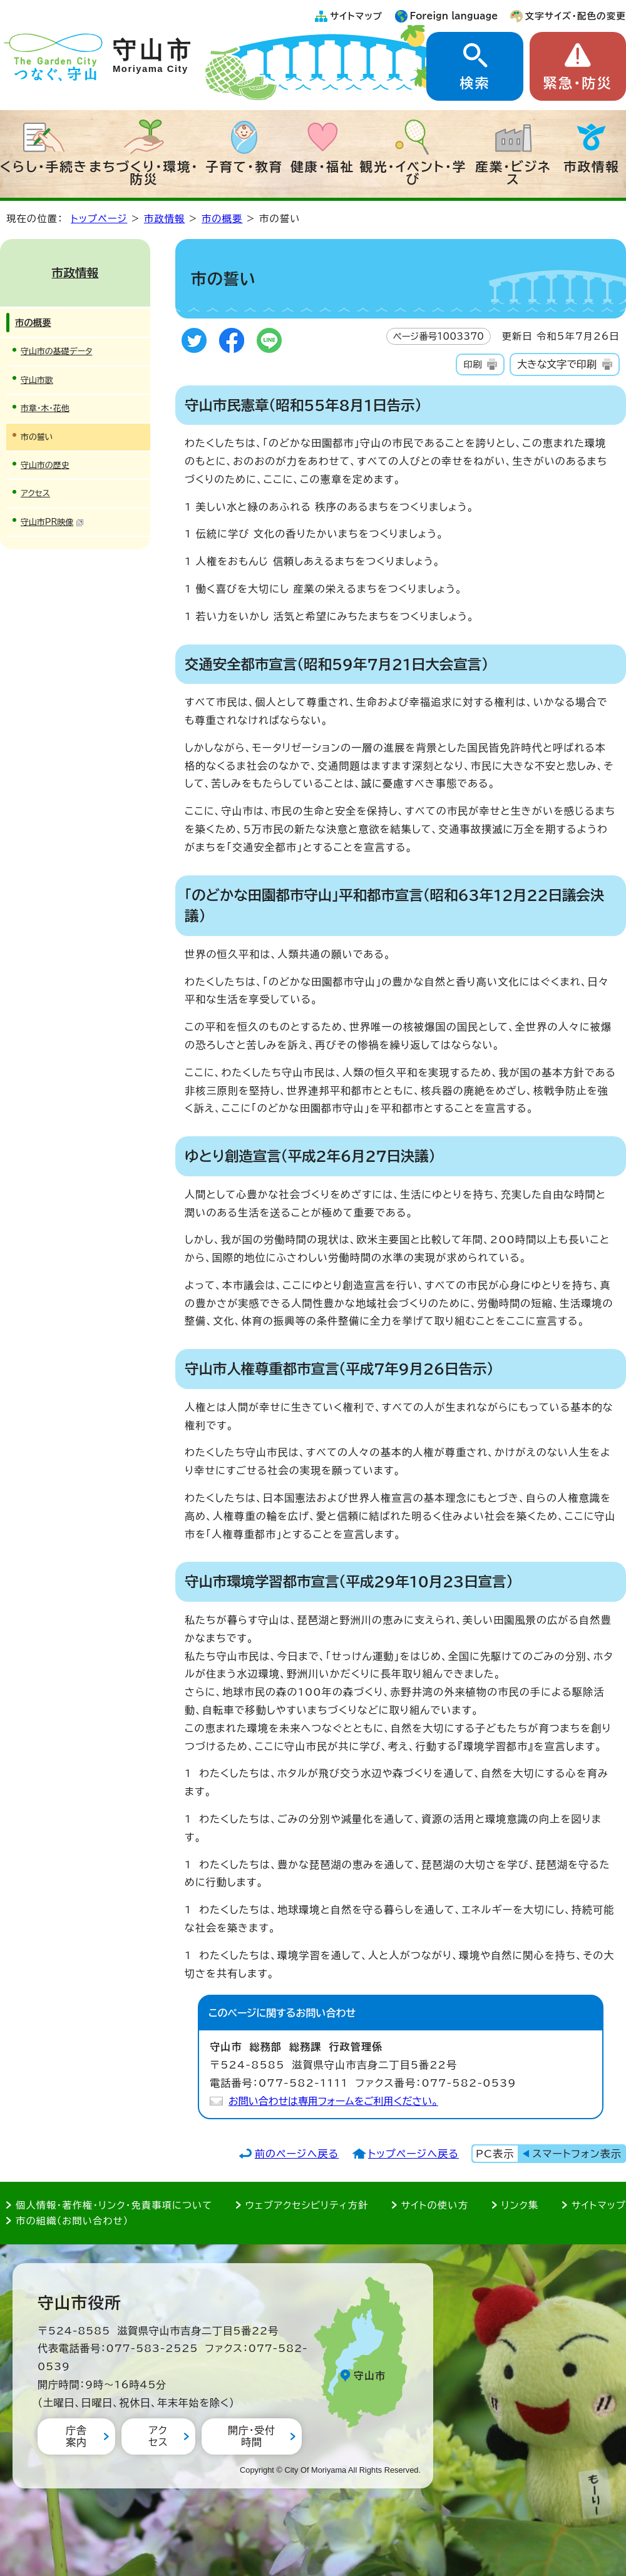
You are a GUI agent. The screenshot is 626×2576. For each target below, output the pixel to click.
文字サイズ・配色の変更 (575, 16)
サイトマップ (356, 16)
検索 (474, 83)
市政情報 (591, 166)
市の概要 (222, 218)
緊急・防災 (577, 83)
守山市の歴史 (45, 465)
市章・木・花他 (45, 408)
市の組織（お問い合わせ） (72, 2221)
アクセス (35, 493)
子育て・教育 (244, 166)
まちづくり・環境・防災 (144, 172)
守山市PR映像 (52, 522)
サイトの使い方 (434, 2205)
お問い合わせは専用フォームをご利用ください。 (333, 2101)
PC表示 (495, 2154)
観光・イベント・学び (413, 172)
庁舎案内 (76, 2436)
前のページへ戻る (297, 2154)
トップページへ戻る (413, 2154)
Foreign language (454, 16)
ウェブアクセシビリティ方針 (307, 2205)
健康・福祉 (322, 166)
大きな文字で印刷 (557, 364)
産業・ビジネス (513, 172)
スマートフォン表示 (577, 2154)
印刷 (472, 364)
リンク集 (520, 2205)
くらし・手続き (44, 166)
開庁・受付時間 (251, 2436)
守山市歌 (37, 380)
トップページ (99, 218)
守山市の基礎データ (56, 351)
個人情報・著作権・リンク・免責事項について (114, 2205)
